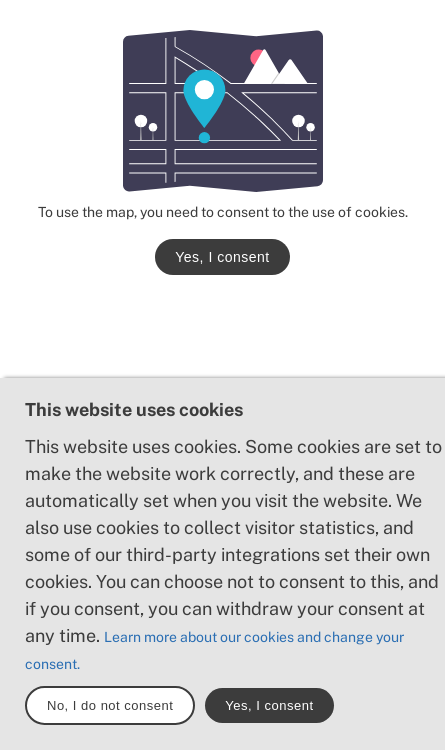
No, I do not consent (110, 705)
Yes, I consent (222, 257)
